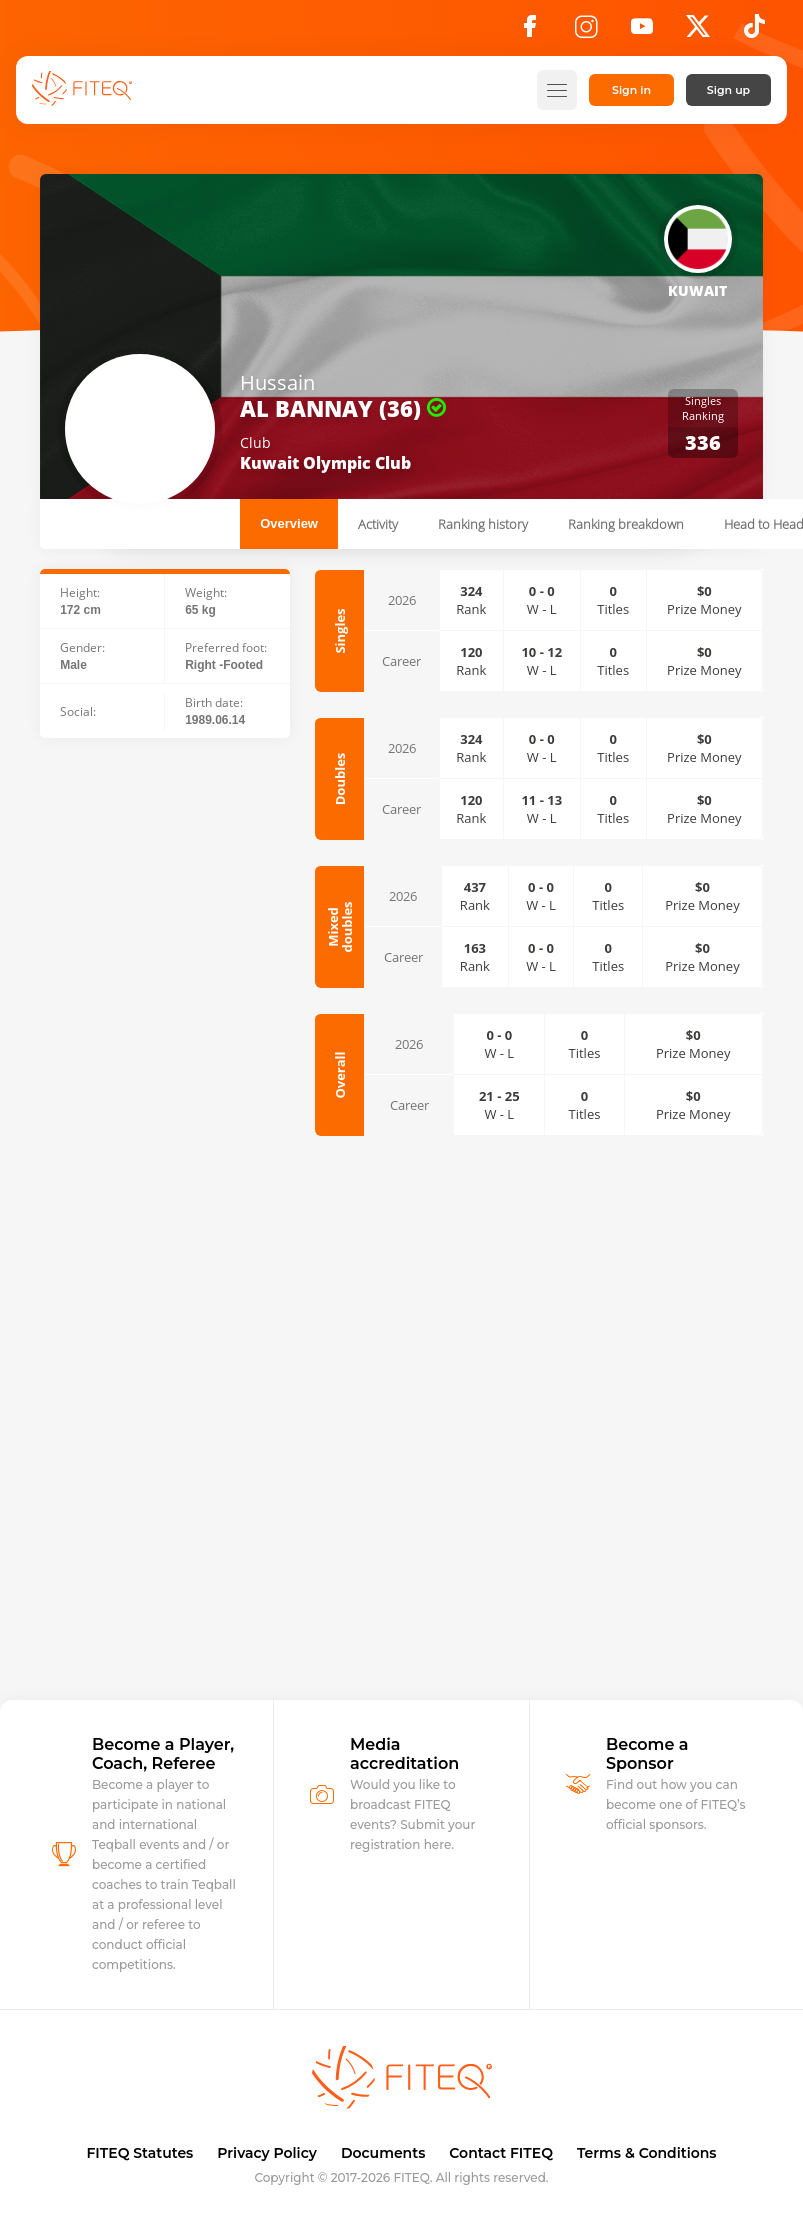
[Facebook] (530, 32)
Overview (289, 523)
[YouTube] (642, 32)
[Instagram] (586, 32)
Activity (378, 524)
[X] (698, 32)
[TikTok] (754, 32)
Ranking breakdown (626, 524)
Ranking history (483, 524)
